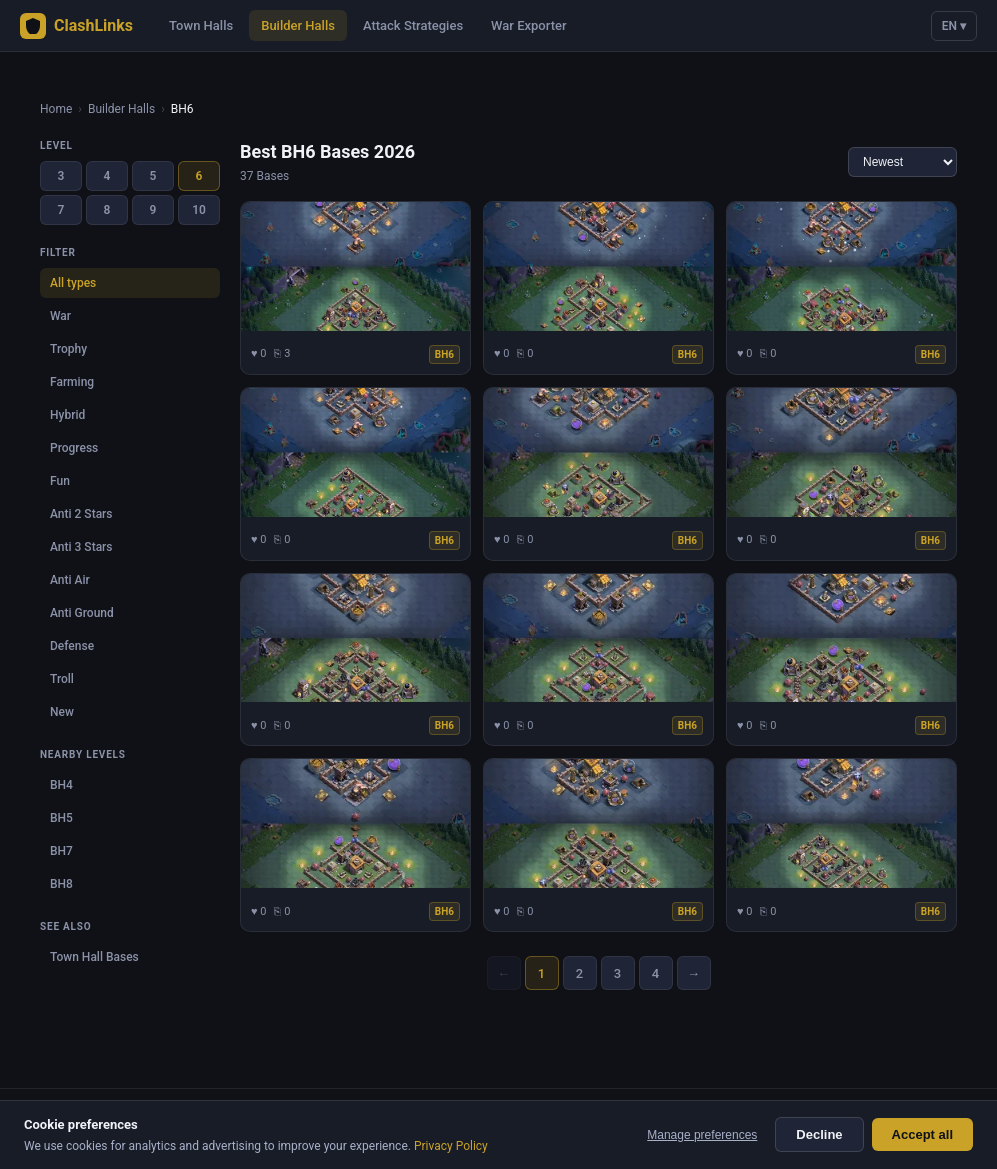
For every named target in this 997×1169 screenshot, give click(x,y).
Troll (62, 679)
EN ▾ (954, 26)
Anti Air (70, 580)
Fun (60, 481)
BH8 (61, 884)
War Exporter (528, 25)
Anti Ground (82, 613)
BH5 (61, 818)
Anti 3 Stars (81, 547)
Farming (72, 382)
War (60, 316)
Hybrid (67, 415)
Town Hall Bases (94, 957)
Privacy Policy (451, 1146)
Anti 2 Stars (81, 514)
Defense (72, 646)
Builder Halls (298, 25)
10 (199, 210)
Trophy (68, 349)
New (62, 712)
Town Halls (201, 25)
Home (56, 109)
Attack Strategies (413, 25)
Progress (74, 448)
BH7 (61, 851)
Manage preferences (702, 1135)
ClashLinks (76, 26)
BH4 (61, 785)
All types (73, 283)
